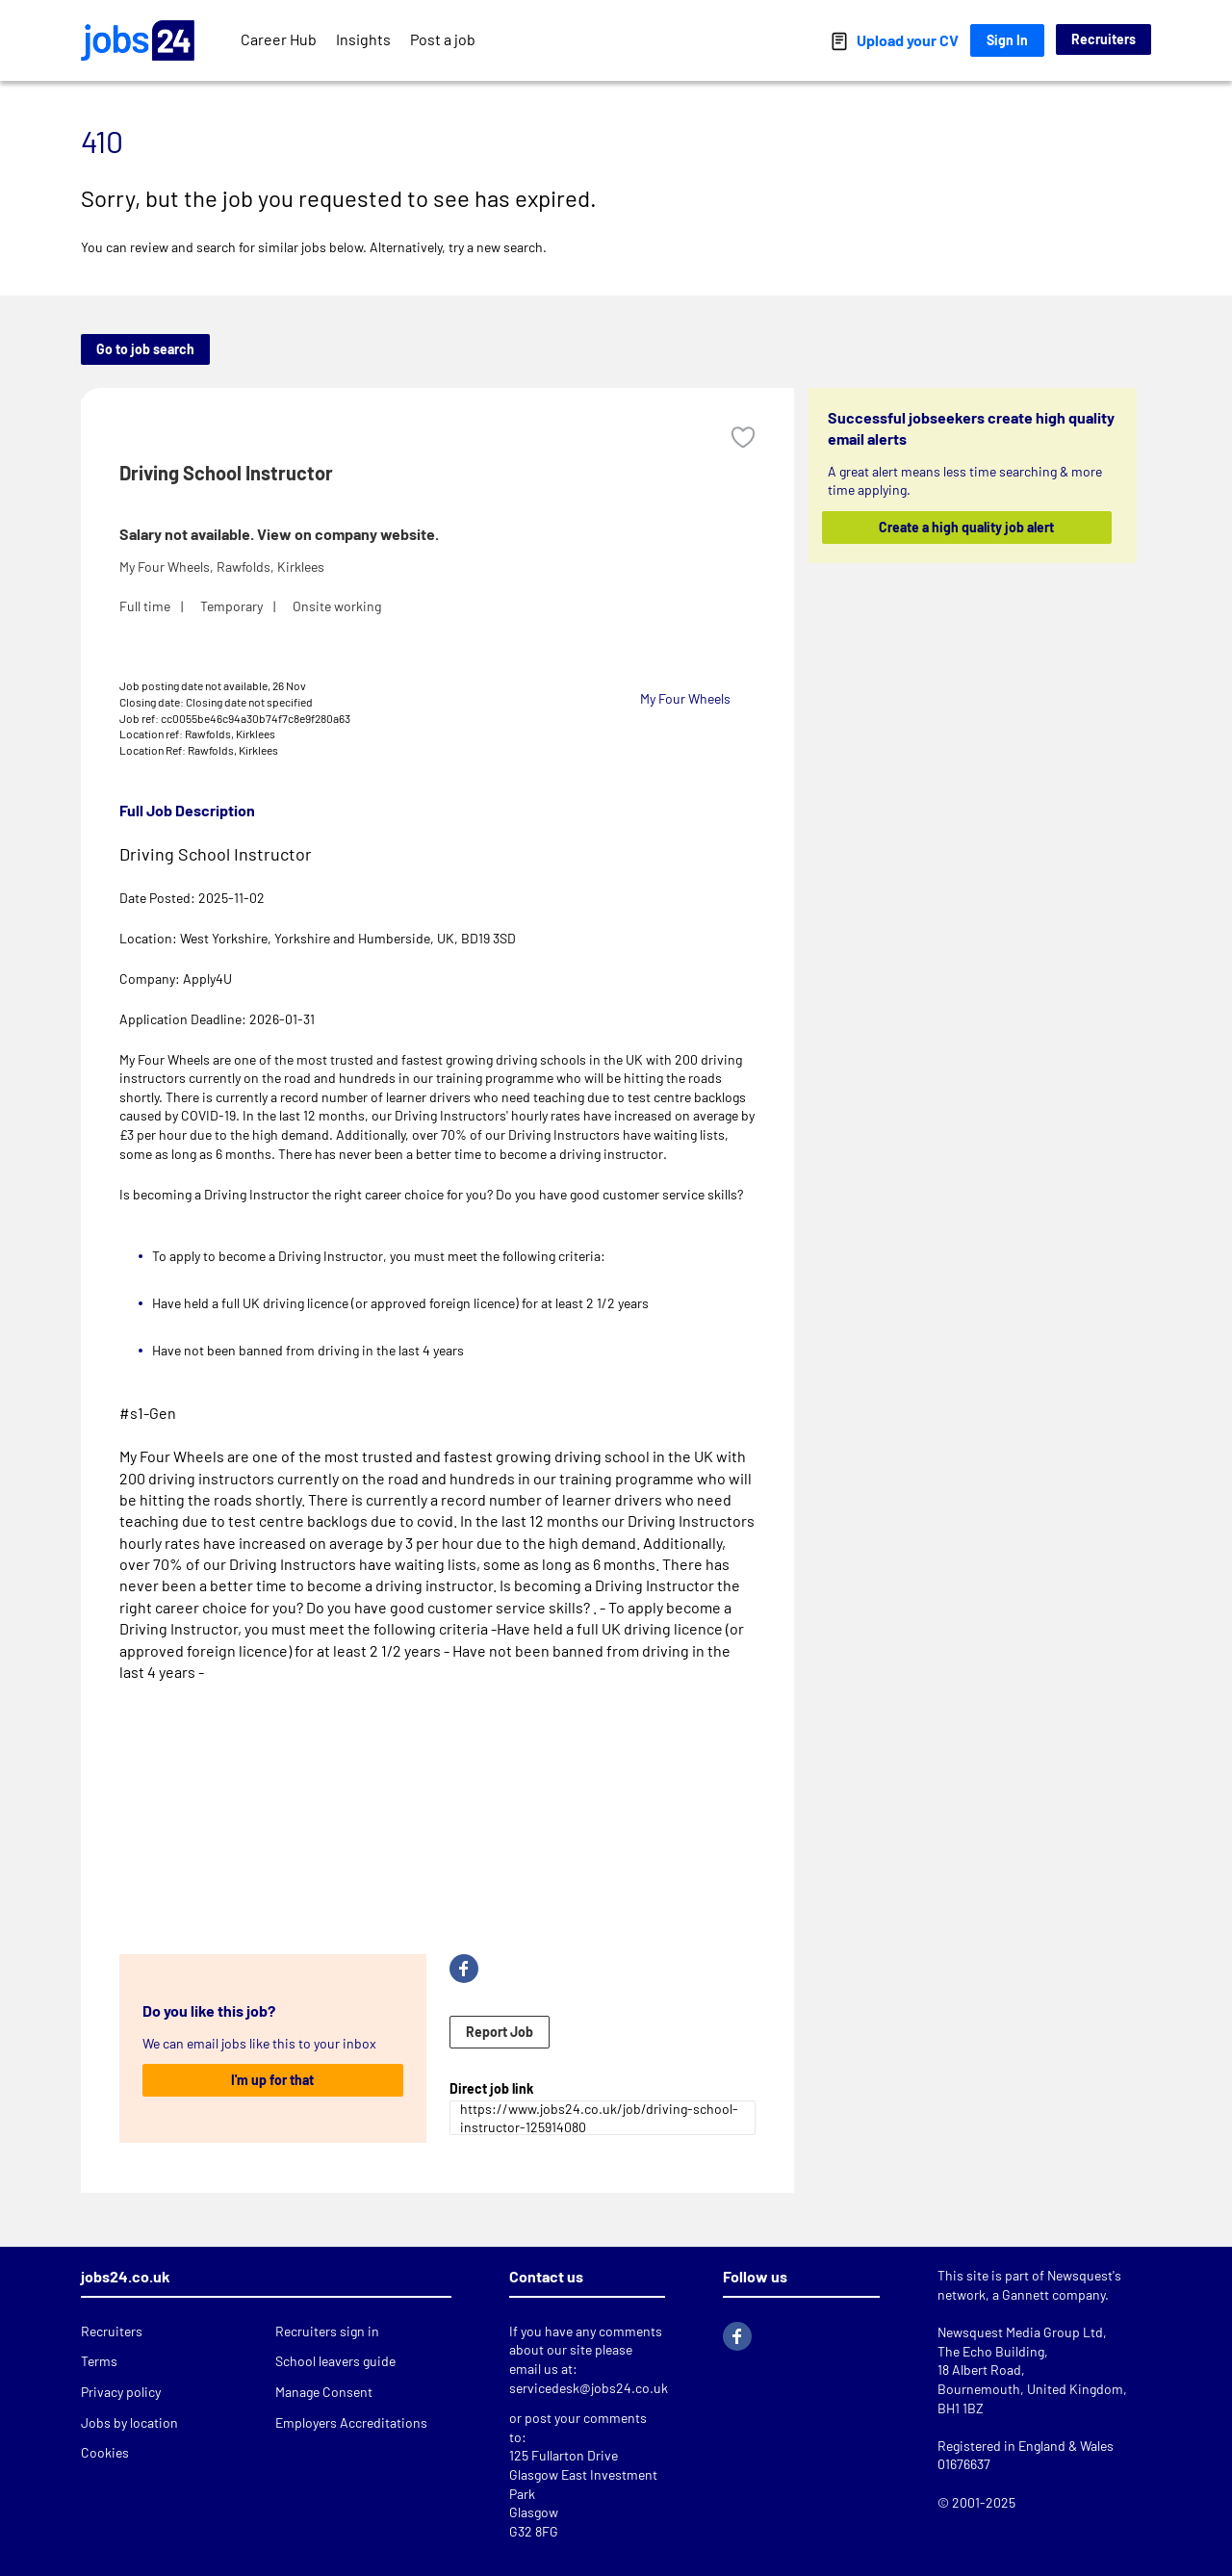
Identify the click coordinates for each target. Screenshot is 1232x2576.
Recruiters (1103, 39)
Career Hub (279, 39)
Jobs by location (129, 2422)
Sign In (1007, 40)
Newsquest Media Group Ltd (1020, 2332)
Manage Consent (323, 2391)
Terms (99, 2361)
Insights (363, 39)
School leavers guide (335, 2361)
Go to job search (145, 349)
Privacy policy (121, 2391)
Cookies (105, 2452)
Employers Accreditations (351, 2422)
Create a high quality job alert (967, 527)
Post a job (442, 39)
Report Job (499, 2031)
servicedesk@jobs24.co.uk (588, 2388)
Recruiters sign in (327, 2331)
